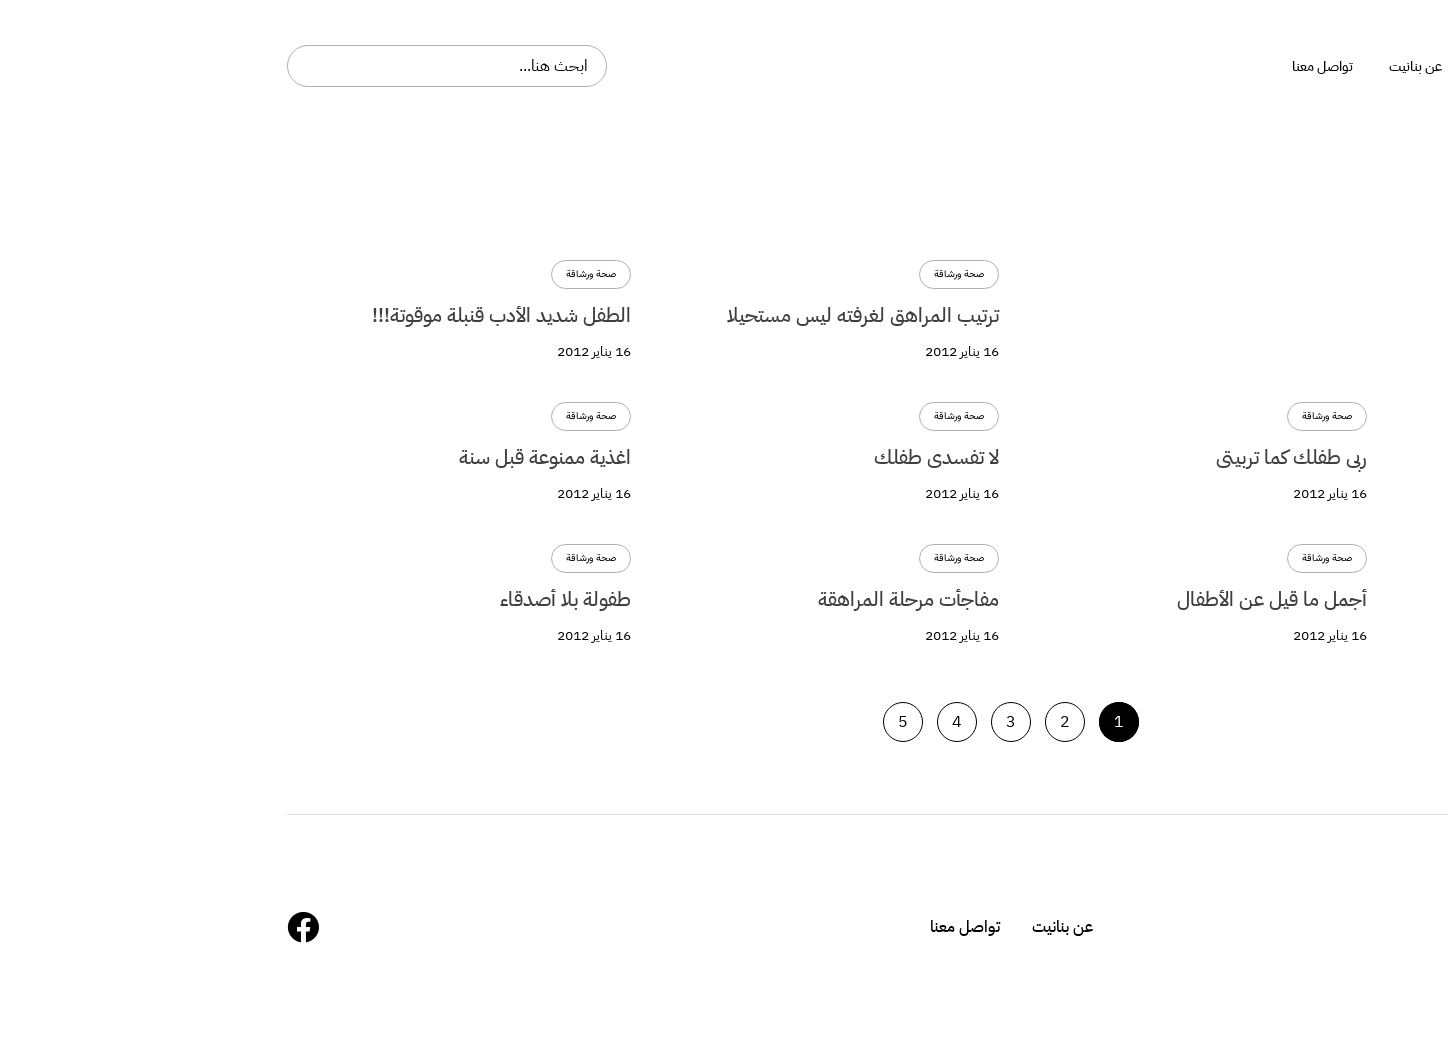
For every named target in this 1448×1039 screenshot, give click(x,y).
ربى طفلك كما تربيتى (1004, 457)
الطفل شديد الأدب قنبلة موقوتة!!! (214, 315)
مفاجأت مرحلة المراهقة (621, 599)
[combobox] (160, 66)
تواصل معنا (678, 927)
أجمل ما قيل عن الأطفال (1353, 599)
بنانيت (1384, 66)
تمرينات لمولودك (1383, 315)
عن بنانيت (775, 927)
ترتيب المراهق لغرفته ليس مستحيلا (576, 315)
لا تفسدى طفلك (649, 457)
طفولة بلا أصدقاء (278, 599)
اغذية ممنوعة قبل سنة (258, 457)
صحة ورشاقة (1408, 274)
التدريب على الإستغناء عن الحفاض (1315, 457)
